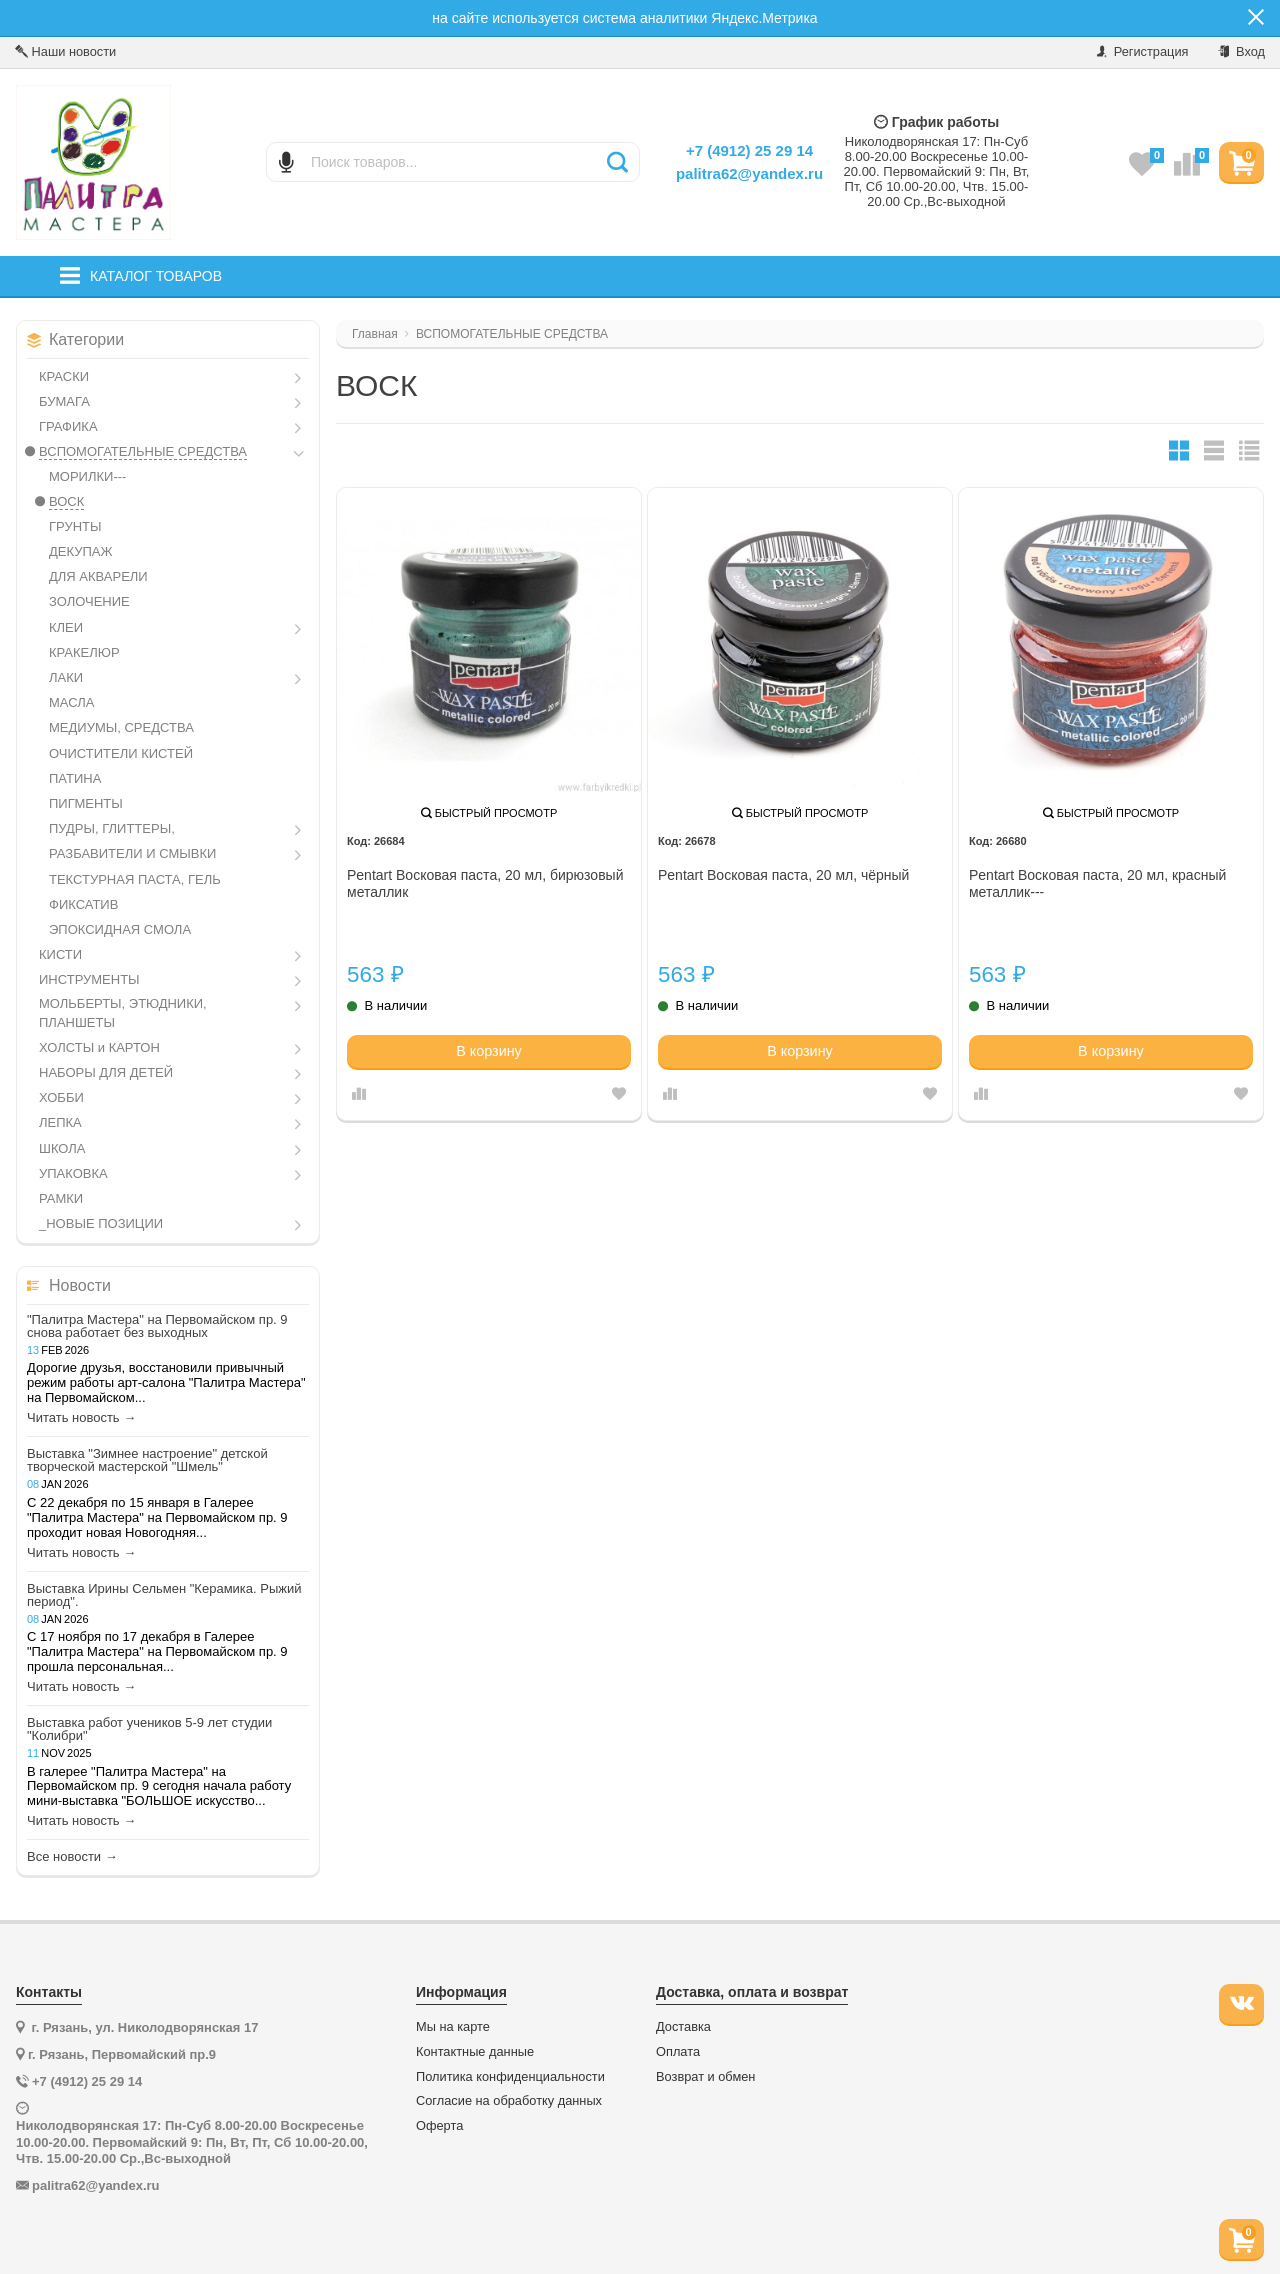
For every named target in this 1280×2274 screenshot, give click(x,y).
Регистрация (1142, 51)
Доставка (683, 2027)
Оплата (678, 2052)
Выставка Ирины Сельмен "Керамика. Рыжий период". (164, 1595)
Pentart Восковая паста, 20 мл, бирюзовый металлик (485, 883)
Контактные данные (475, 2052)
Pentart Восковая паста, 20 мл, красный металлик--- (1097, 883)
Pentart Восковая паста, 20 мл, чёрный (783, 875)
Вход (1241, 51)
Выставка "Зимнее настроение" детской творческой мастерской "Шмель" (147, 1460)
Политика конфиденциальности (510, 2077)
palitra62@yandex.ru (749, 173)
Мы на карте (453, 2027)
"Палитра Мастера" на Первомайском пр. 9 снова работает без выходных (157, 1326)
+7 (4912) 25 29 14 (749, 150)
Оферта (439, 2126)
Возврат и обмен (705, 2077)
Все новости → (72, 1857)
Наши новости (65, 51)
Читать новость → (81, 1418)
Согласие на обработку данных (509, 2101)
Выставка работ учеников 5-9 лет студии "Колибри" (149, 1729)
